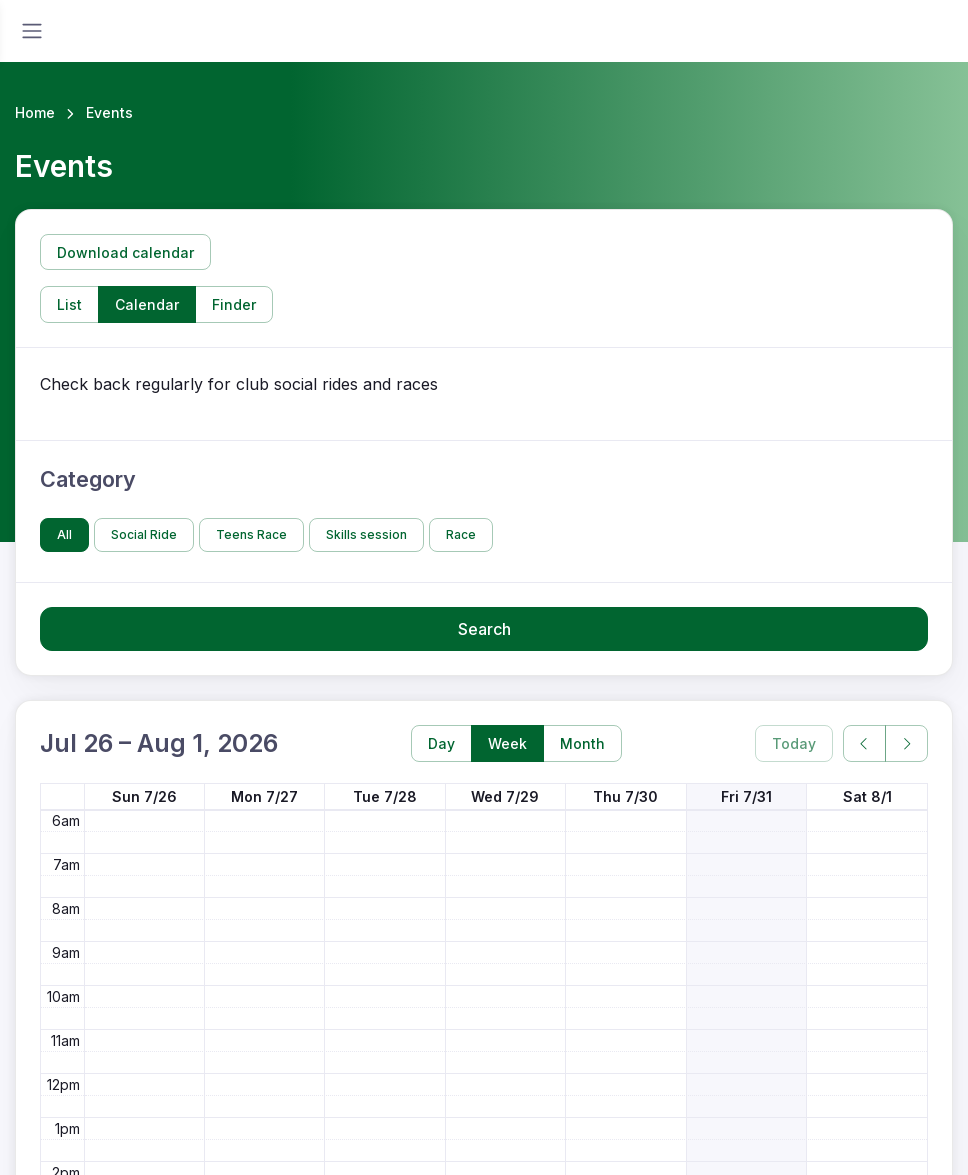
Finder (234, 304)
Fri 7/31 (746, 796)
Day (441, 743)
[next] (906, 743)
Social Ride (144, 534)
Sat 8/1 (867, 796)
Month (582, 743)
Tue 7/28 (385, 796)
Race (461, 534)
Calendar (147, 304)
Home (35, 112)
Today (794, 743)
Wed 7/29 (505, 796)
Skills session (366, 534)
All (64, 534)
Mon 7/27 (264, 796)
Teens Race (251, 534)
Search (484, 629)
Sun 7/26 (144, 796)
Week (507, 743)
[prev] (864, 743)
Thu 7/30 (625, 796)
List (69, 304)
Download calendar (125, 252)
